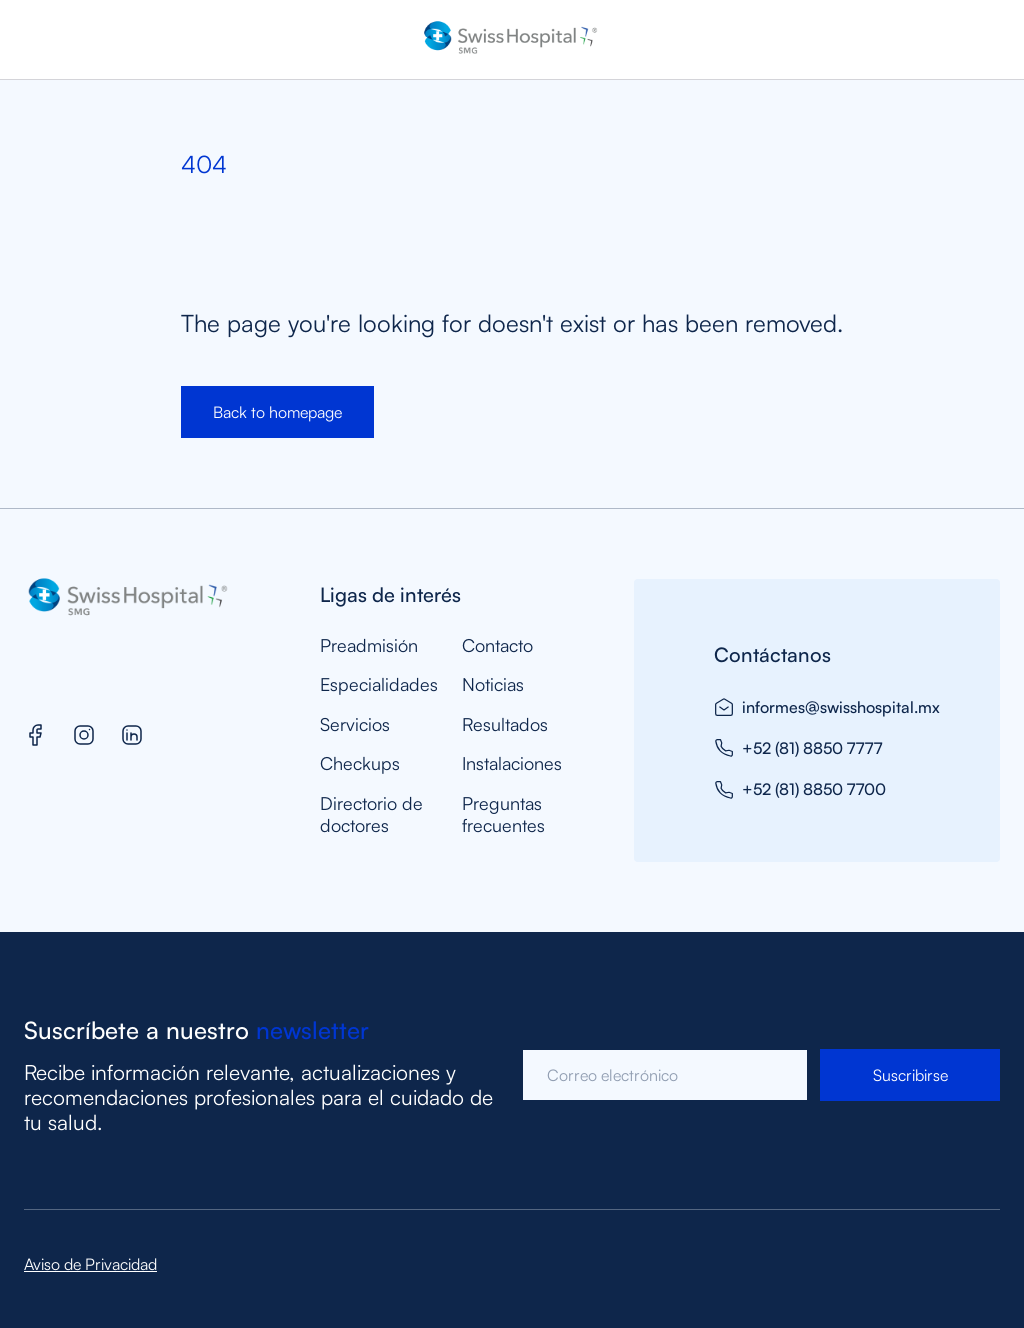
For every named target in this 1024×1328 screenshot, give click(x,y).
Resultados (505, 724)
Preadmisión (369, 645)
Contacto (497, 645)
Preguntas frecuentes (503, 814)
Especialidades (379, 684)
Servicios (355, 724)
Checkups (360, 763)
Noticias (493, 684)
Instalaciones (512, 763)
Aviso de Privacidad (90, 1264)
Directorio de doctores (371, 814)
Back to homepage (277, 412)
